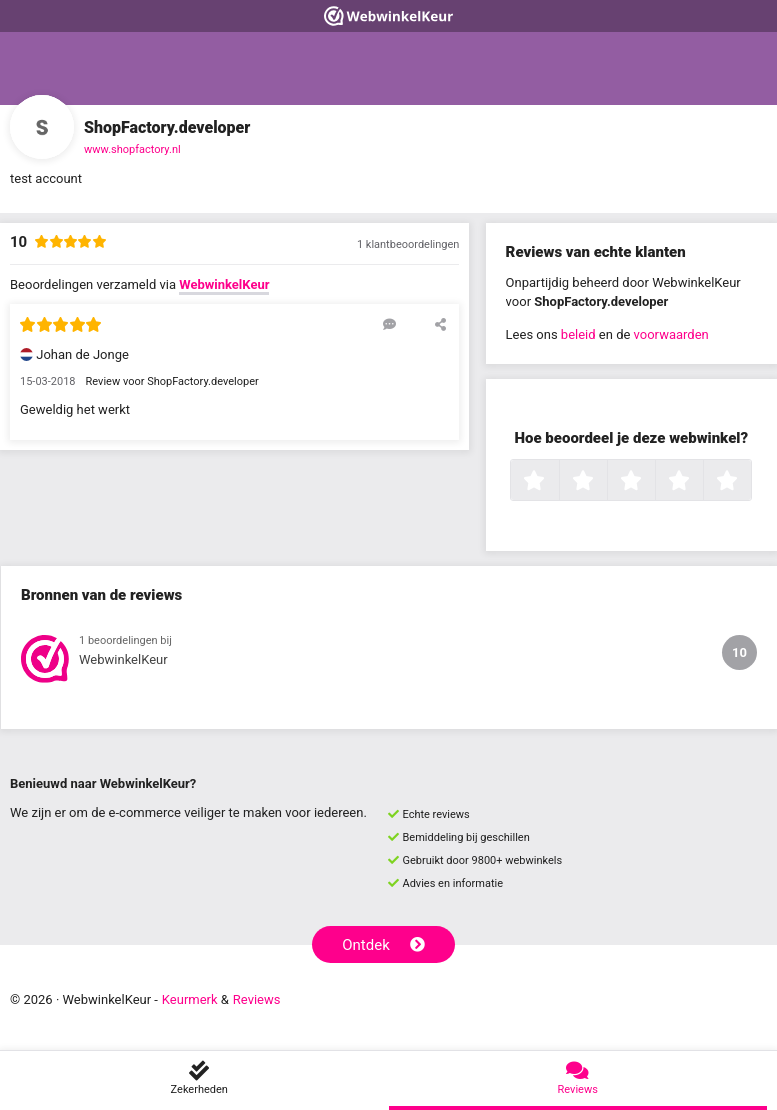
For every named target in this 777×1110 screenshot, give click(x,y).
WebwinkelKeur (224, 284)
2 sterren (605, 482)
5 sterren (749, 482)
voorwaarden (671, 334)
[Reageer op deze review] (389, 324)
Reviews (257, 999)
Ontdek (383, 945)
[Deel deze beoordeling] (440, 324)
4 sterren (701, 482)
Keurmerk (190, 999)
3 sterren (653, 482)
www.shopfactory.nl (132, 149)
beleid (578, 334)
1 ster (556, 482)
